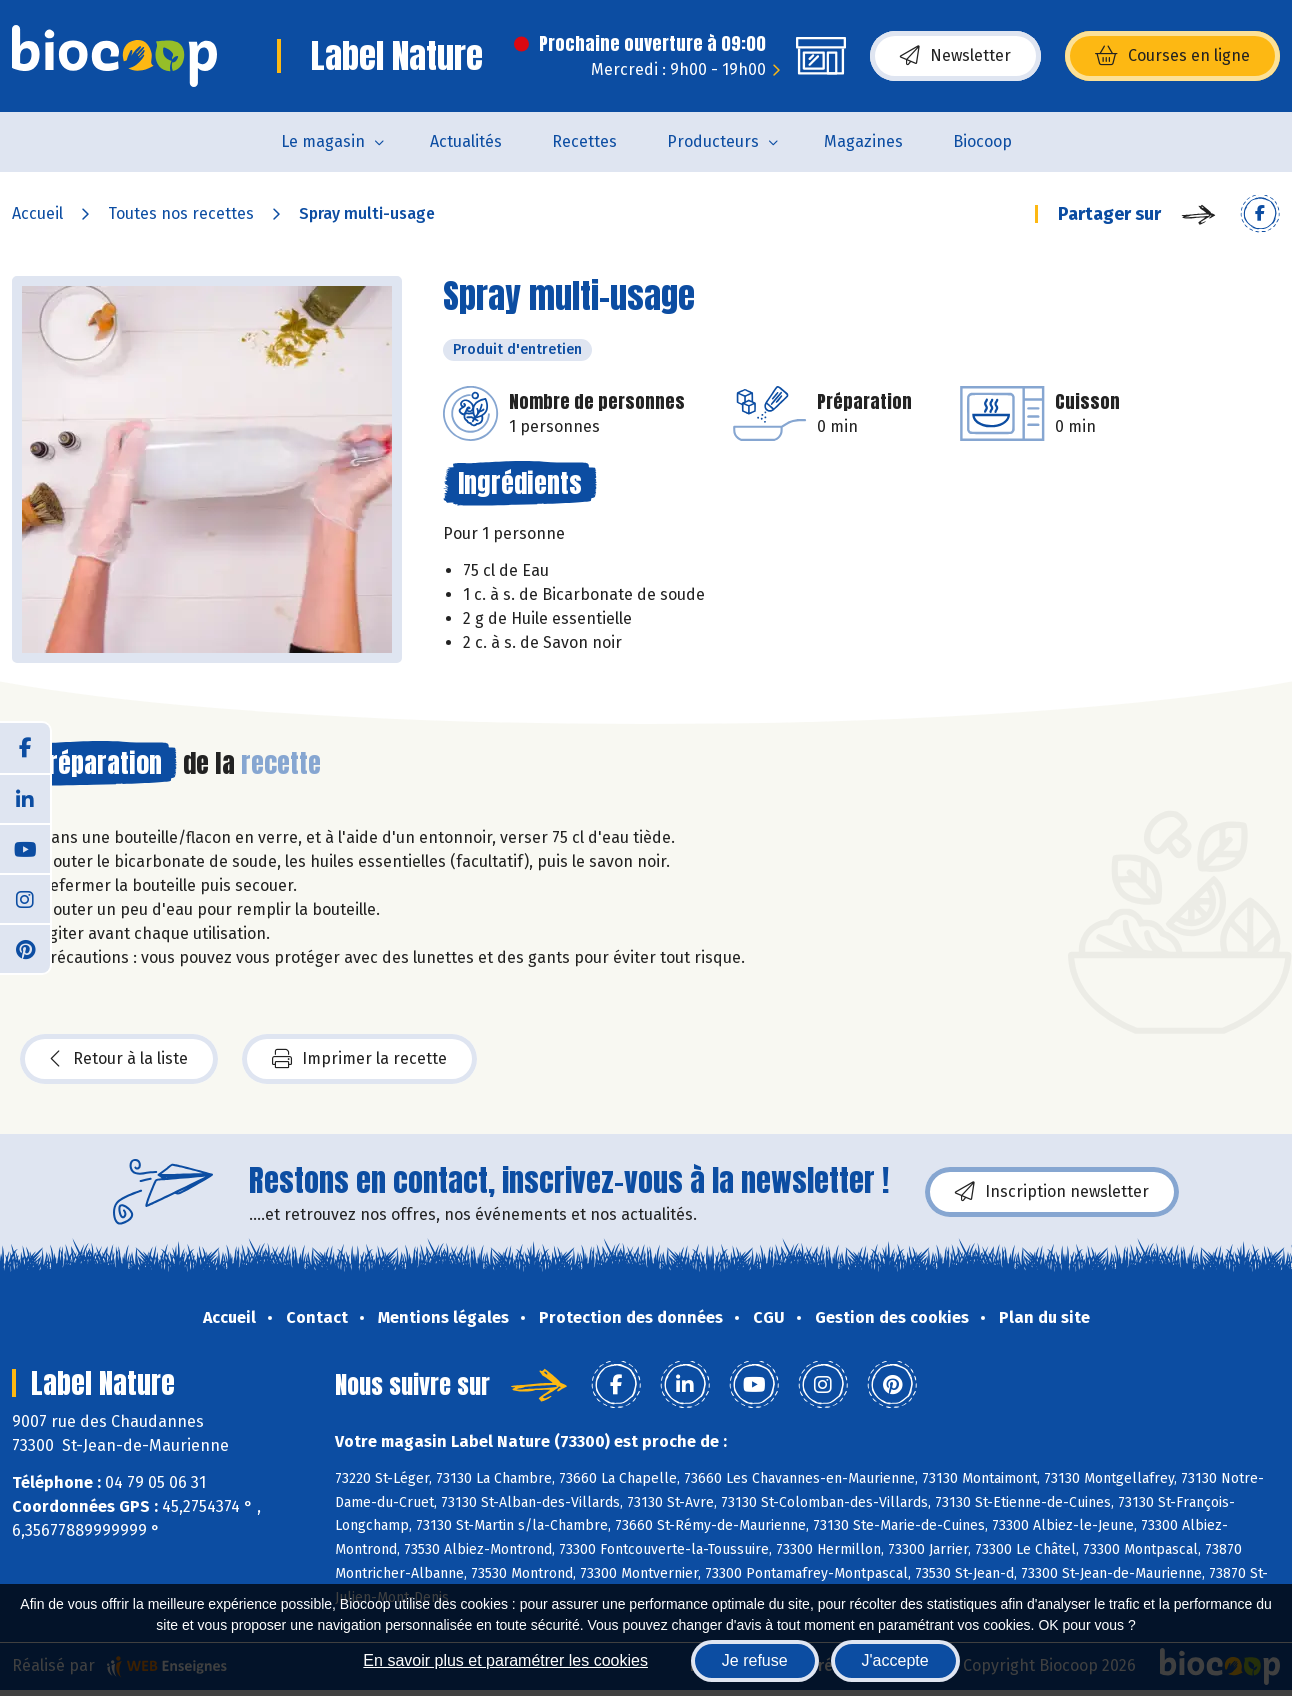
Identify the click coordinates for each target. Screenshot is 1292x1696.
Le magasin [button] (323, 141)
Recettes (584, 141)
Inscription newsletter (1052, 1192)
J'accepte (895, 1660)
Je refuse (755, 1660)
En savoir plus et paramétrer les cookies (505, 1660)
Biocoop (982, 141)
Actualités (466, 141)
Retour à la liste (119, 1059)
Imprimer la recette (359, 1059)
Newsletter (955, 56)
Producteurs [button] (713, 141)
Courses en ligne (1172, 56)
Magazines (863, 141)
